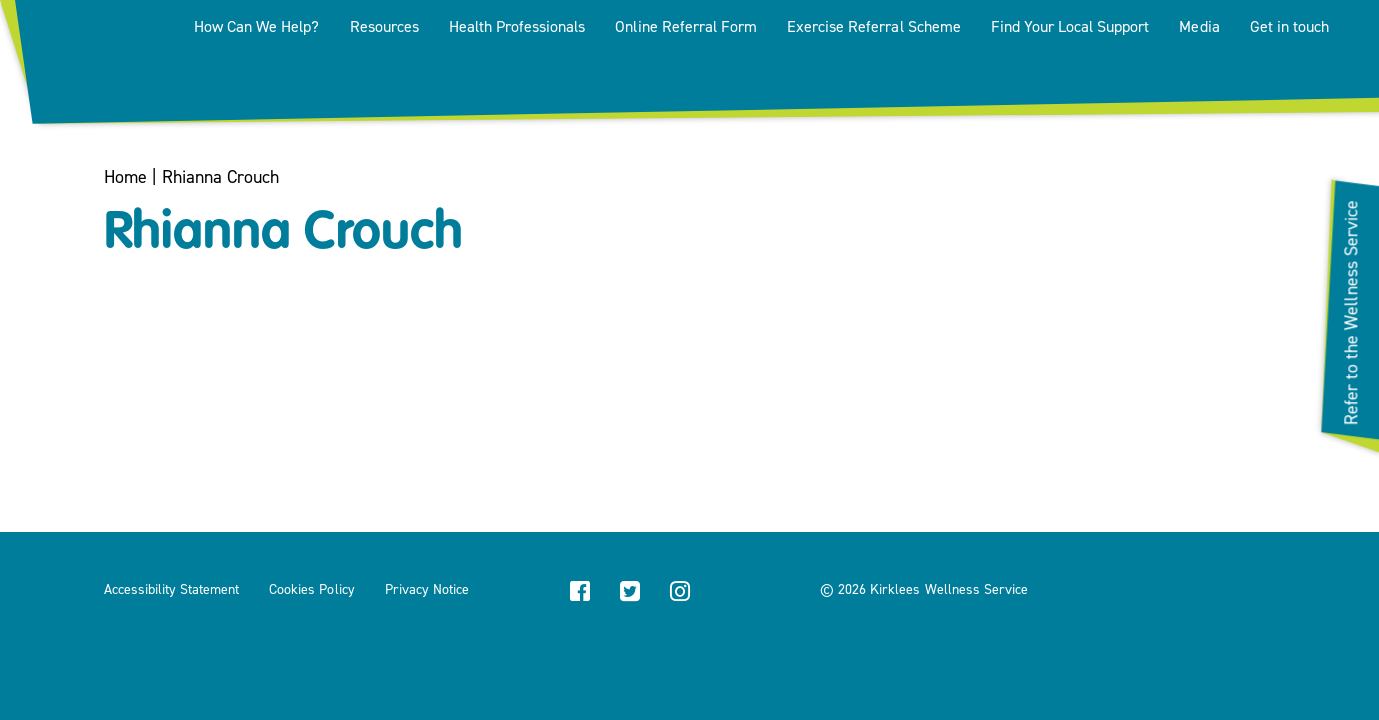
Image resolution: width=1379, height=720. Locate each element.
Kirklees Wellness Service (949, 590)
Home (125, 177)
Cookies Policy (311, 590)
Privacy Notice (427, 590)
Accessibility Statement (172, 590)
